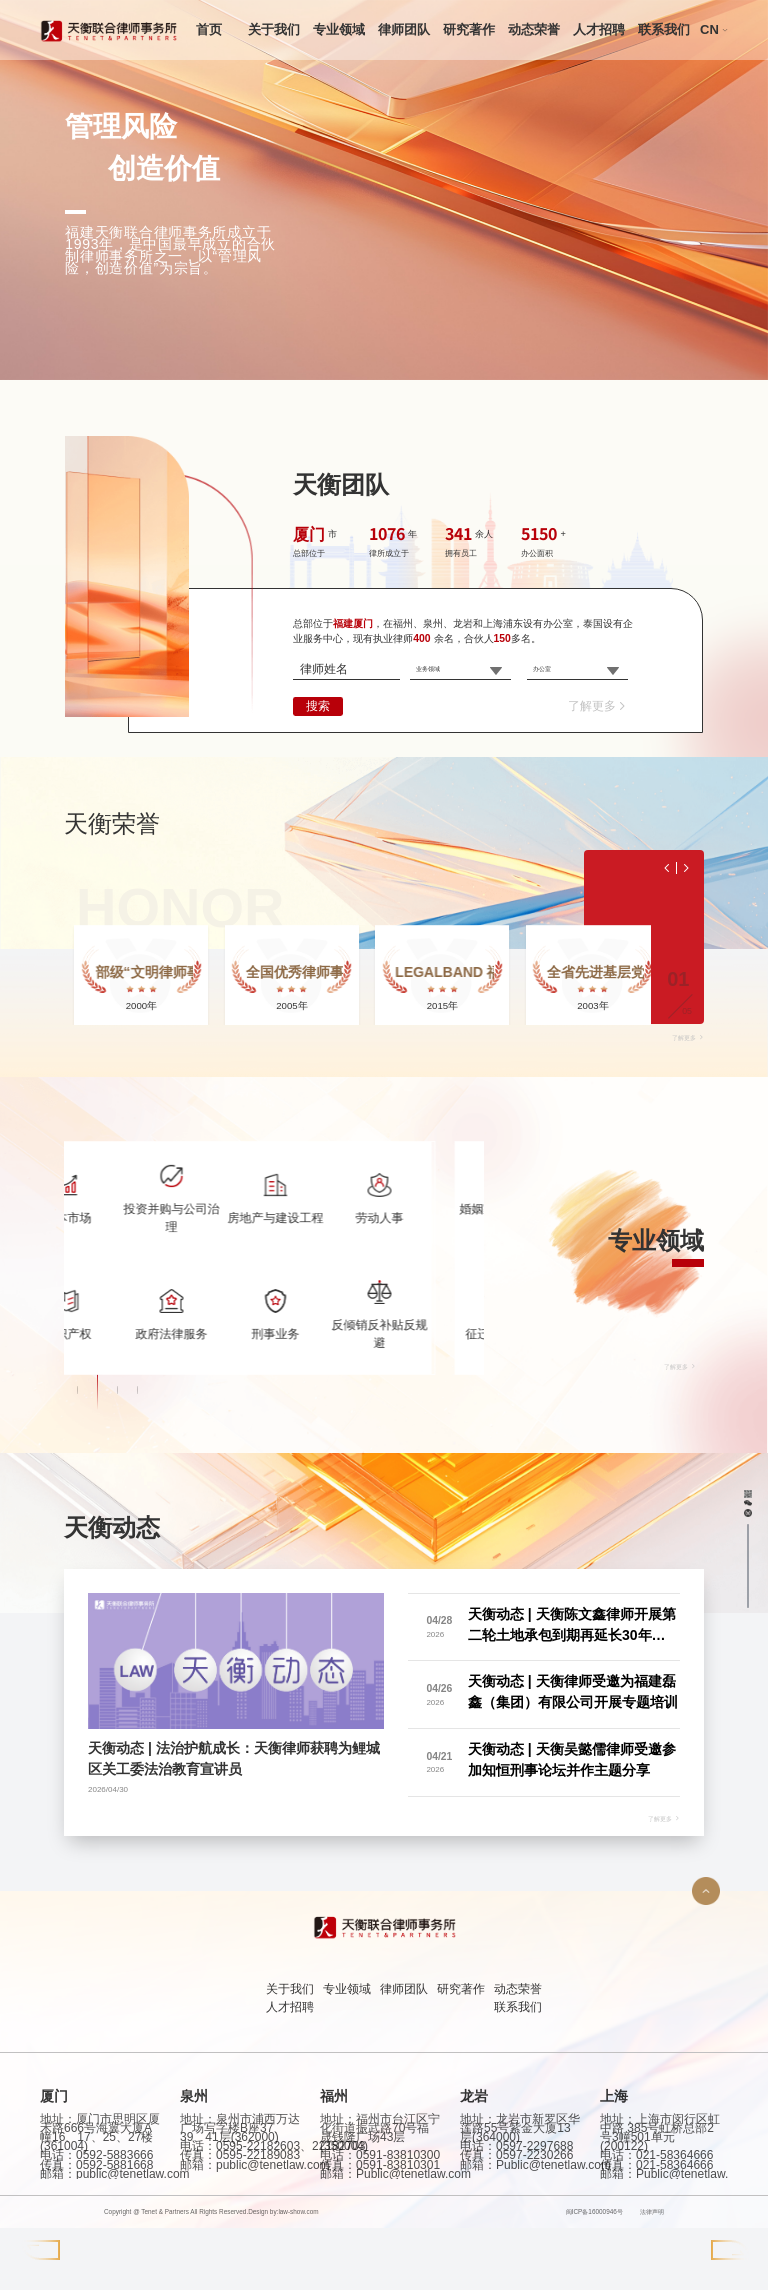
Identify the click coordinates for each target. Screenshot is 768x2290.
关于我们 (274, 29)
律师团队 (404, 29)
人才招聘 (599, 29)
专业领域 (339, 29)
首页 (209, 29)
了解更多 (598, 706)
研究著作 (469, 29)
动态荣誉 (534, 29)
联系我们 (664, 29)
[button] (78, 1754)
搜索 (318, 706)
